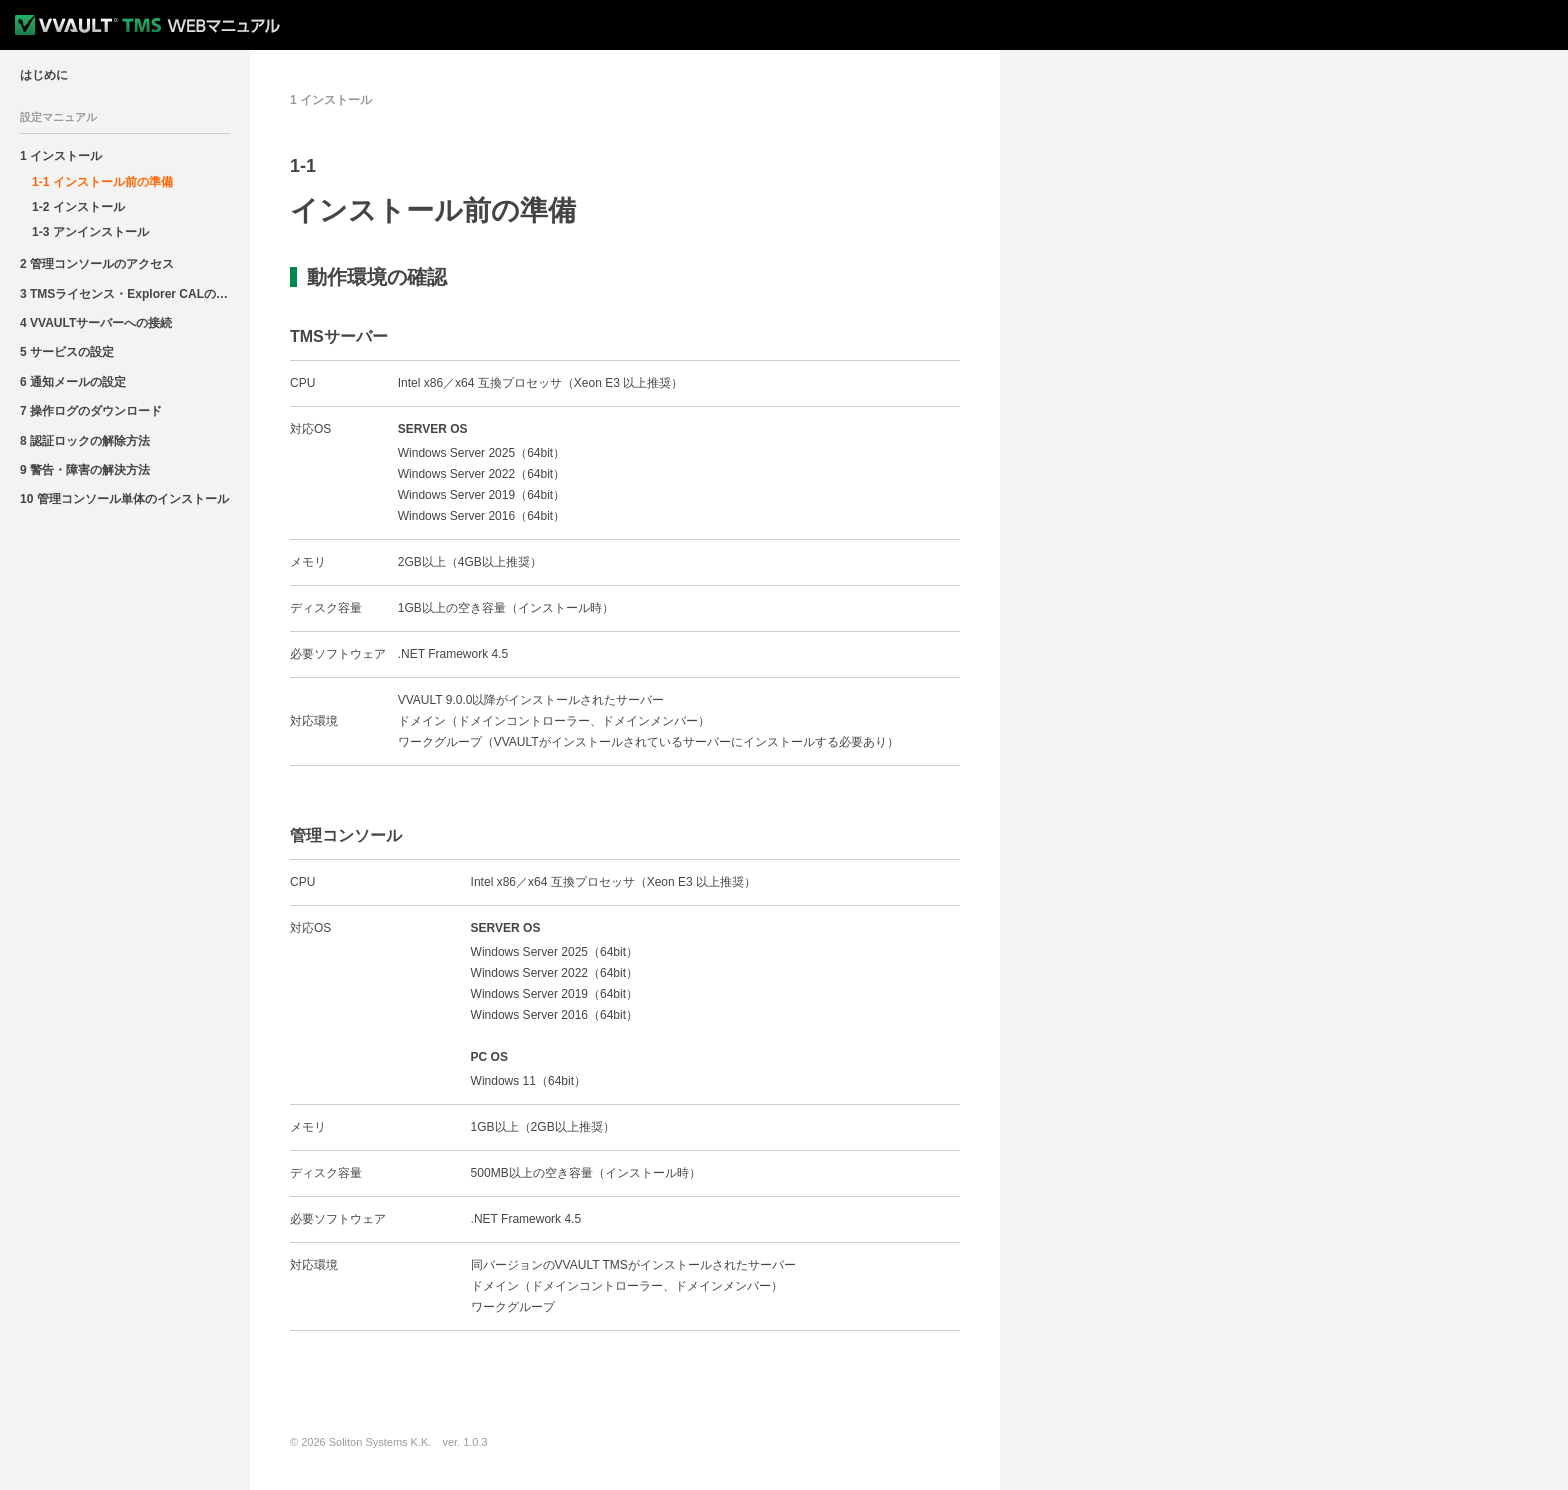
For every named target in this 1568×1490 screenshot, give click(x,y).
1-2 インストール (78, 207)
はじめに (44, 75)
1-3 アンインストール (90, 232)
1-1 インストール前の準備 (102, 182)
